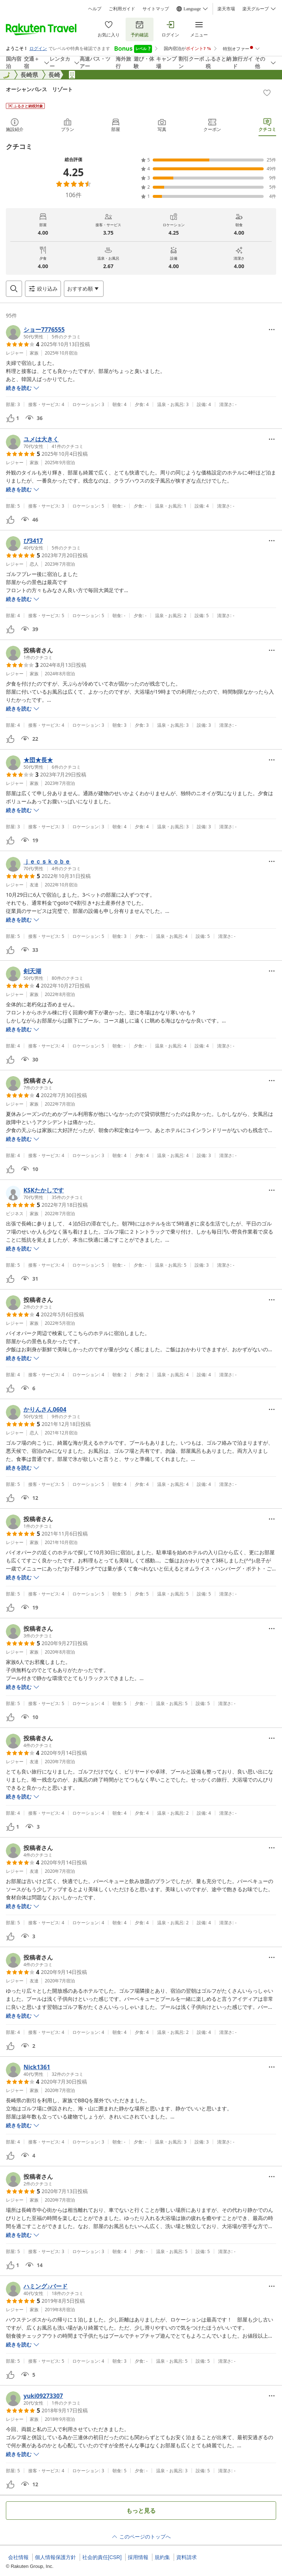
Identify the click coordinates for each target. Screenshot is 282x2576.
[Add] (267, 92)
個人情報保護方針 (55, 2557)
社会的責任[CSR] (102, 2557)
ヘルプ (94, 8)
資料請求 (186, 2557)
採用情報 (138, 2557)
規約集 (162, 2557)
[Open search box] (14, 289)
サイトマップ (155, 8)
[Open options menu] (84, 289)
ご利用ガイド (122, 8)
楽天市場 (226, 8)
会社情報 (18, 2557)
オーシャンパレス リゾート (39, 89)
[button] (43, 332)
